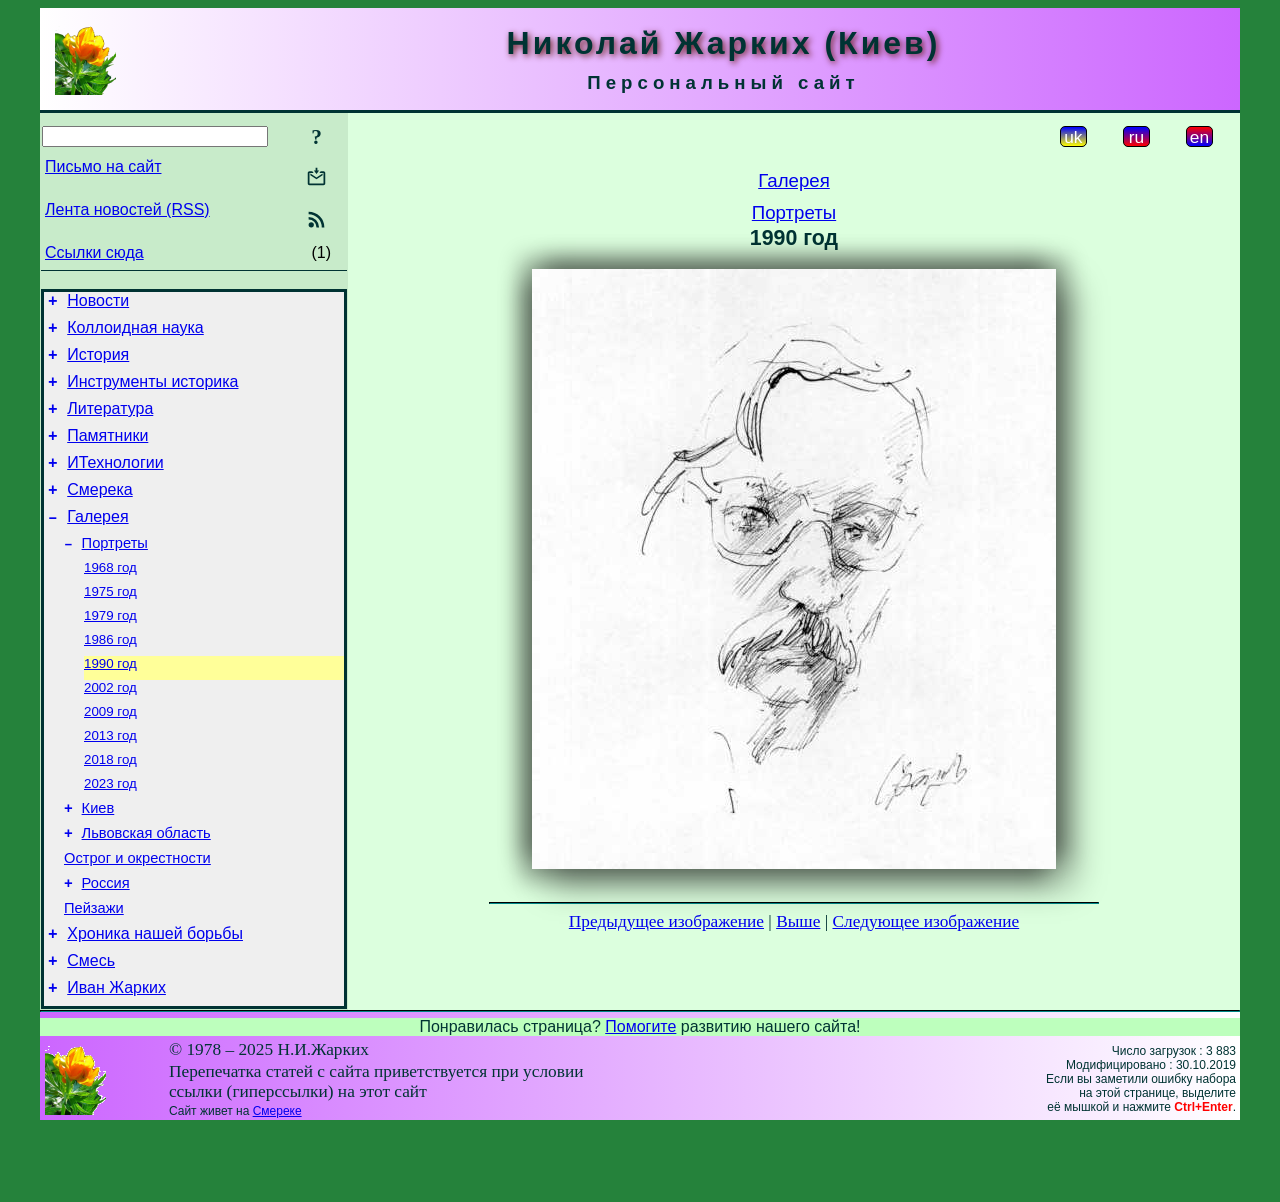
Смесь (91, 1031)
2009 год (110, 755)
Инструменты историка (152, 393)
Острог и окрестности (137, 917)
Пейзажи (94, 973)
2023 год (110, 833)
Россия (106, 945)
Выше (798, 921)
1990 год (110, 703)
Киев (98, 861)
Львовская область (146, 889)
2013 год (110, 781)
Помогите (640, 1100)
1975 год (110, 625)
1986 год (110, 677)
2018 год (110, 807)
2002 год (110, 729)
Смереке (277, 1185)
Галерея (97, 543)
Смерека (100, 513)
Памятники (107, 453)
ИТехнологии (115, 483)
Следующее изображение (926, 921)
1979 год (110, 651)
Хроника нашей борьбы (155, 1001)
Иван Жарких (116, 1061)
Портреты (115, 573)
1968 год (110, 599)
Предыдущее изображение (666, 921)
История (98, 363)
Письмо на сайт (103, 166)
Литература (110, 423)
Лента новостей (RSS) (127, 209)
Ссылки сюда (94, 252)
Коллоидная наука (135, 333)
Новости (98, 303)
